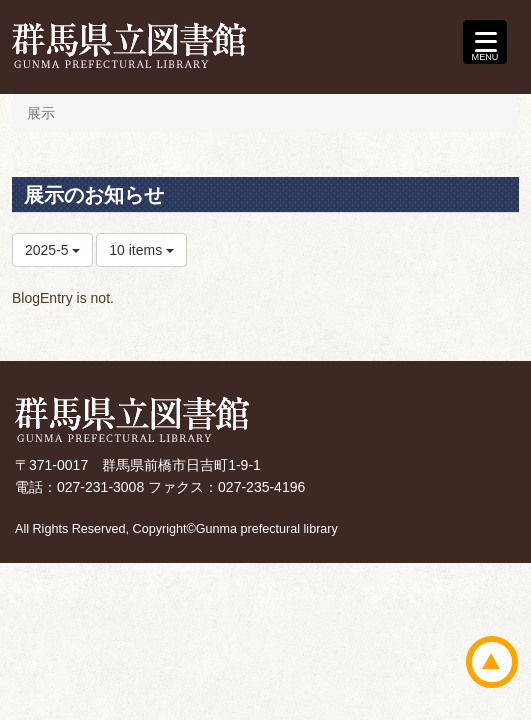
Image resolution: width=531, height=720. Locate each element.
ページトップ (492, 662)
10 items (141, 250)
